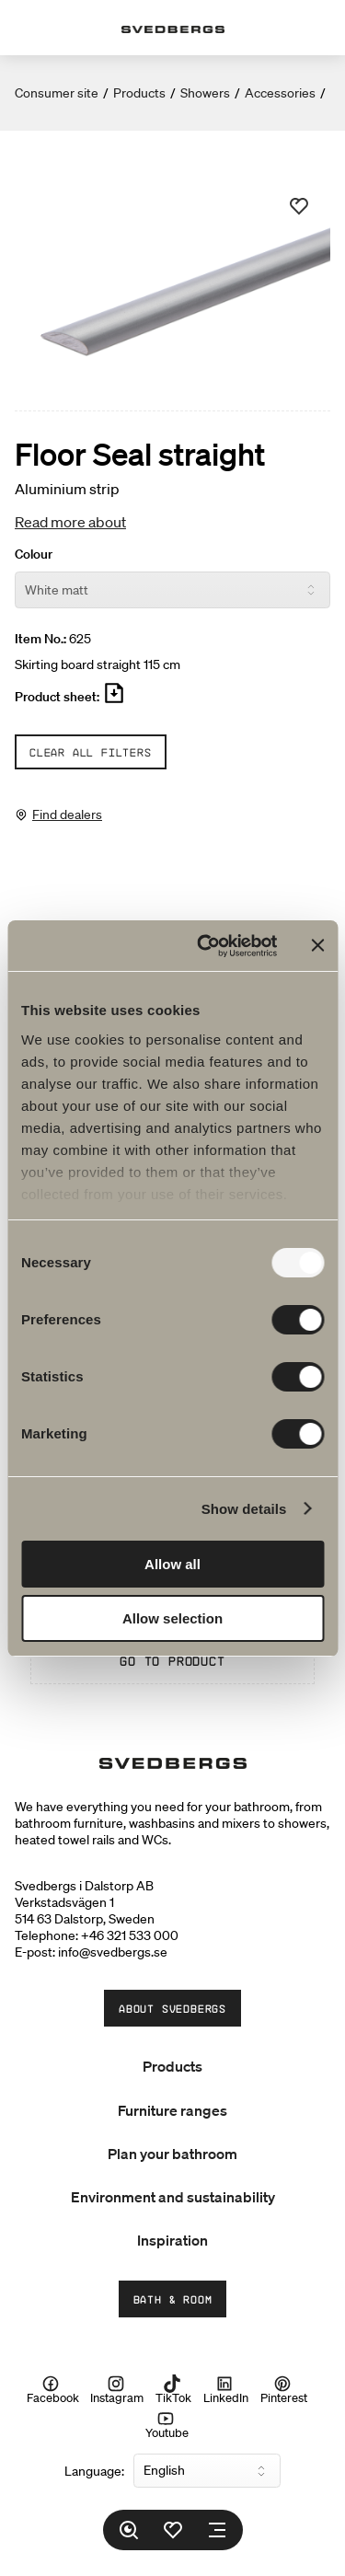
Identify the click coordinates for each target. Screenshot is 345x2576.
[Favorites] (173, 2530)
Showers (205, 93)
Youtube (167, 2424)
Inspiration (172, 2240)
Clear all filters (90, 751)
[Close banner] (317, 945)
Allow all (172, 1564)
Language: (94, 2471)
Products (139, 93)
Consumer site (56, 93)
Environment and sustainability (173, 2197)
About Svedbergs (172, 2008)
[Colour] (172, 590)
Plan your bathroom (172, 2153)
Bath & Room (173, 2299)
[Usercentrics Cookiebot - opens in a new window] (205, 946)
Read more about (70, 522)
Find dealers (67, 814)
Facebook (53, 2389)
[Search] (129, 2530)
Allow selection (172, 1618)
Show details (244, 1509)
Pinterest (283, 2389)
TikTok (173, 2389)
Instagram (117, 2389)
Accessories (280, 93)
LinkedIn (225, 2389)
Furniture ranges (172, 2110)
